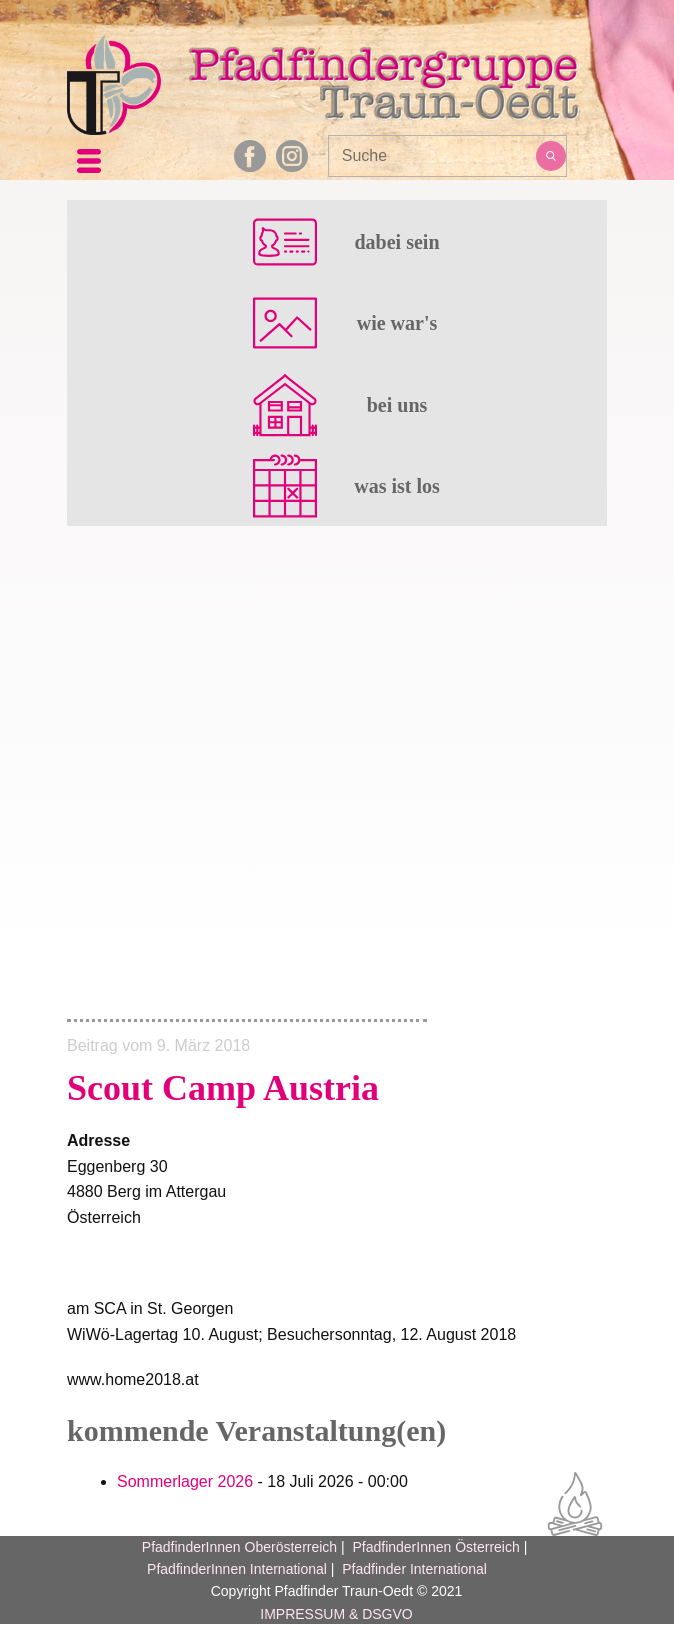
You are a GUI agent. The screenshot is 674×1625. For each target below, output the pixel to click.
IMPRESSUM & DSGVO (336, 1614)
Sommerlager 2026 (185, 1481)
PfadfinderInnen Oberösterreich (239, 1547)
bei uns (397, 405)
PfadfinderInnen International (237, 1569)
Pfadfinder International (412, 1569)
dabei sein (396, 242)
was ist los (397, 486)
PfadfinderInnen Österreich (435, 1547)
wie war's (397, 323)
